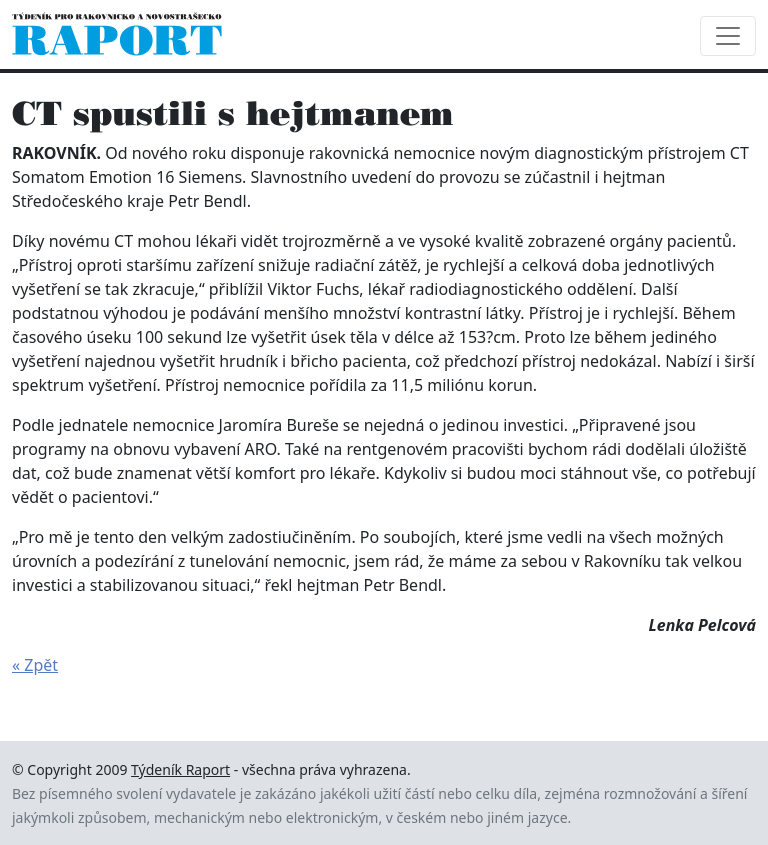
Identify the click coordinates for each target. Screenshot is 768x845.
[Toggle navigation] (728, 36)
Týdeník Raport (180, 769)
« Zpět (35, 665)
